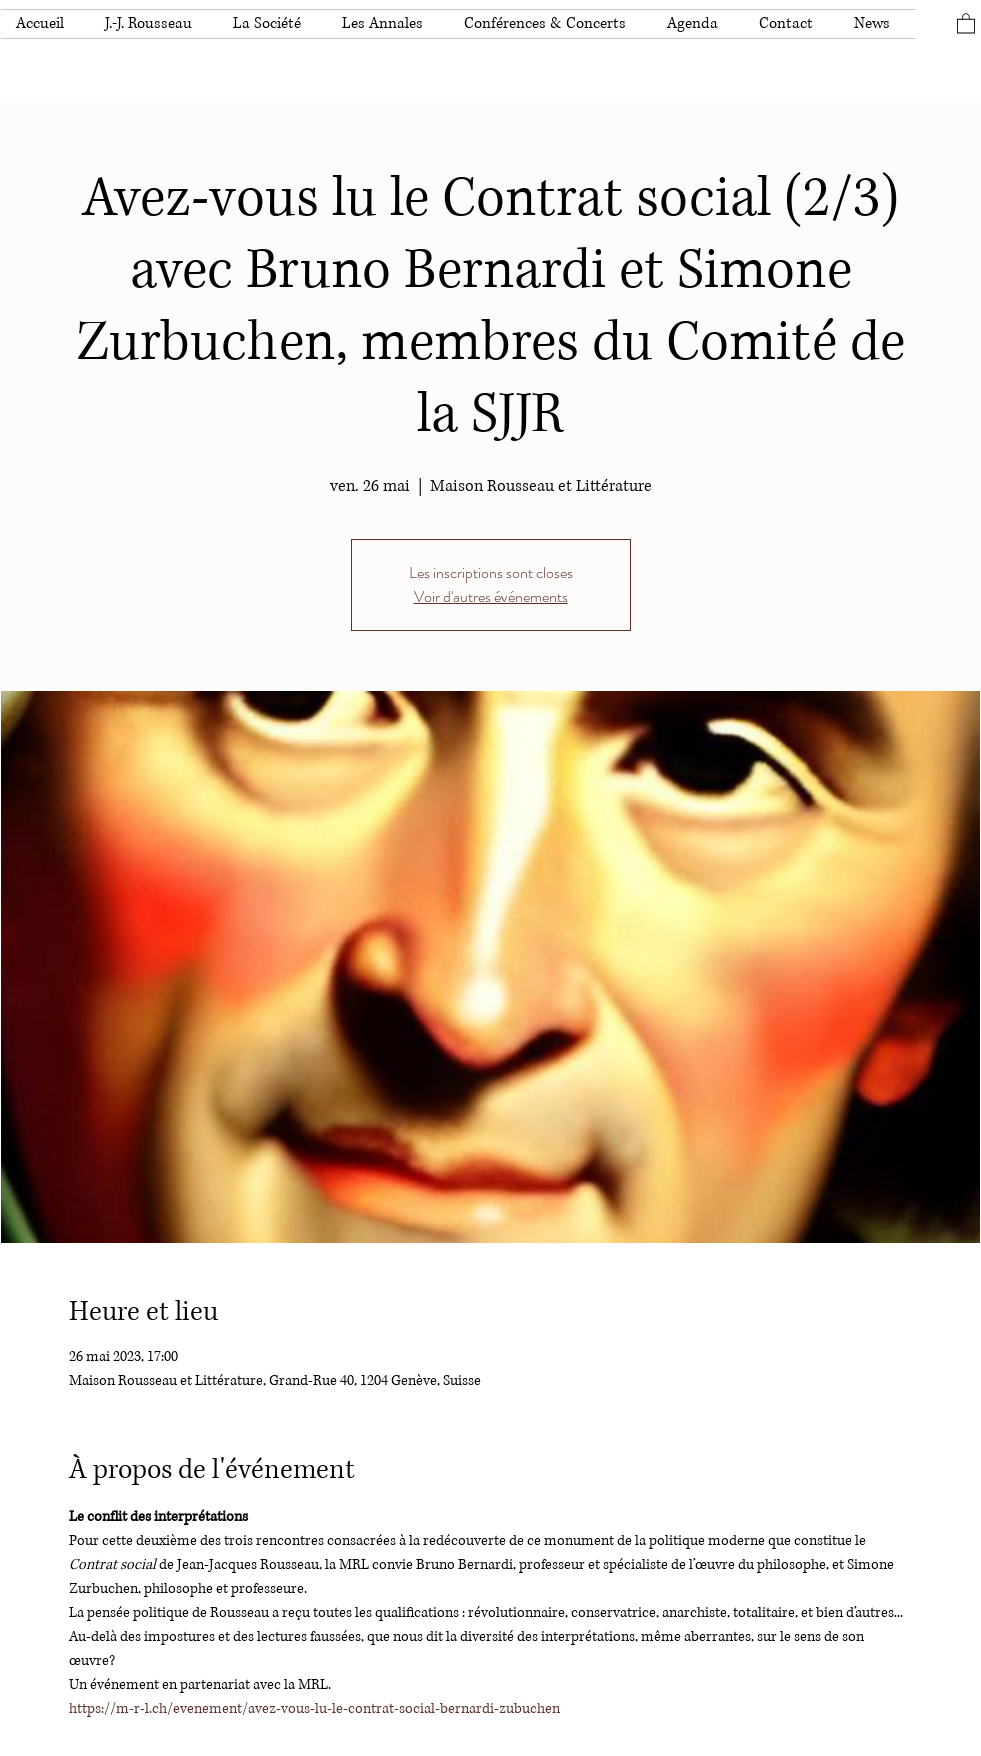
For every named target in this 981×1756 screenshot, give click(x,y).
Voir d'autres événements (491, 596)
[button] (154, 24)
